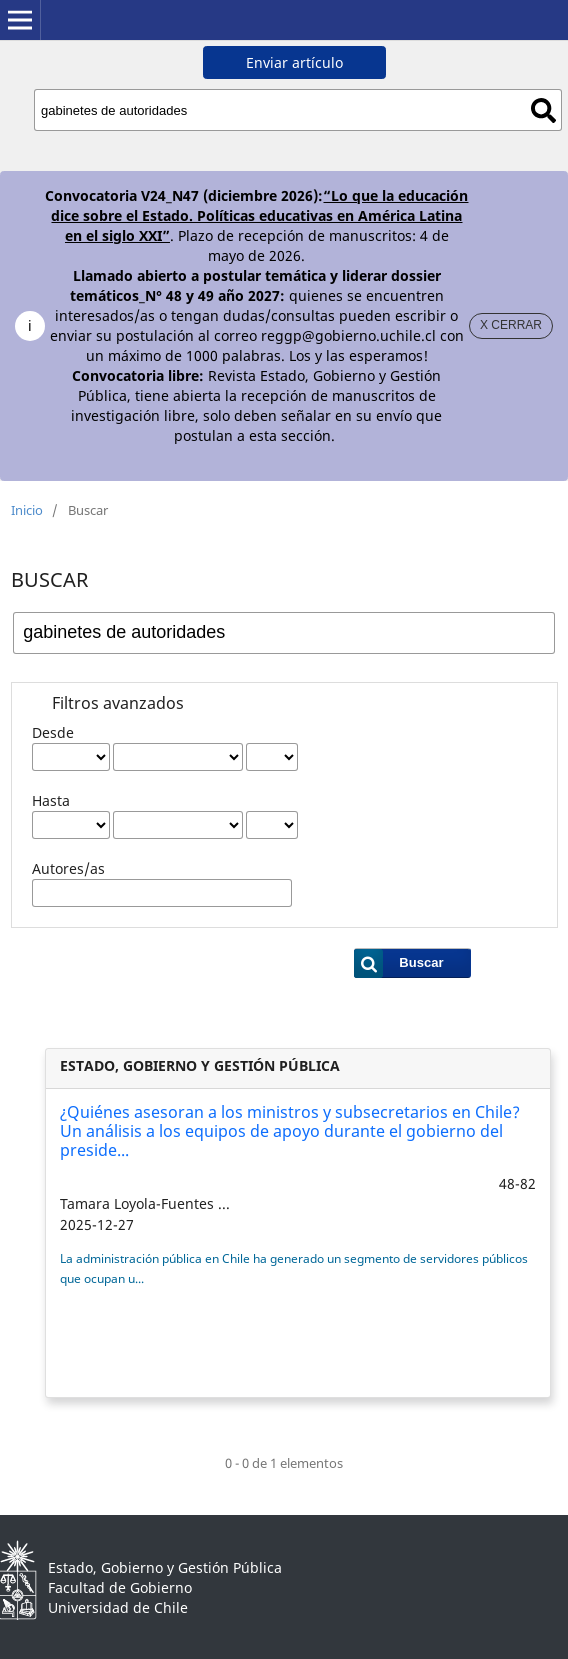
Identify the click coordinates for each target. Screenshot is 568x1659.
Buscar (543, 110)
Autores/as (68, 868)
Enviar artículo (294, 62)
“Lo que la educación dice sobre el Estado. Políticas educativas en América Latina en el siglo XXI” (259, 215)
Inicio (27, 510)
